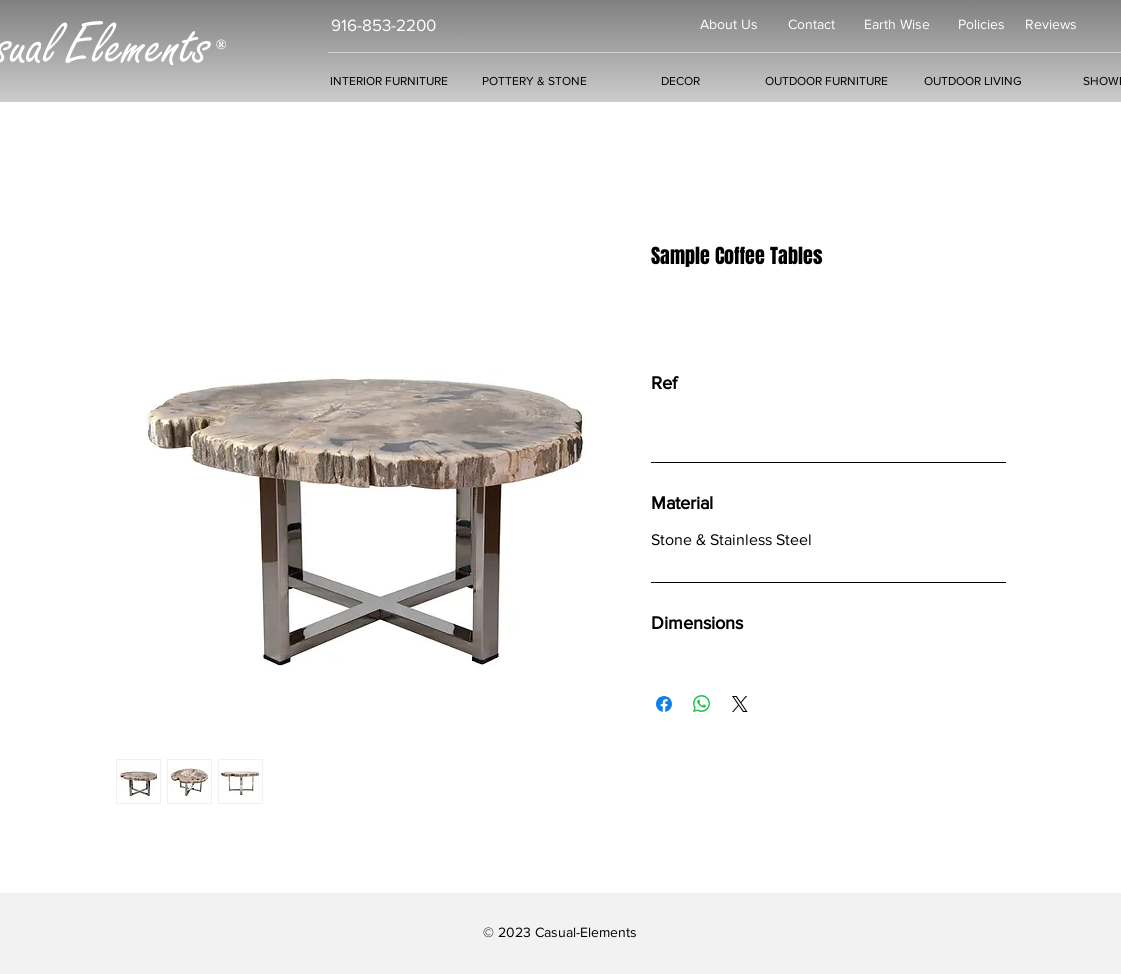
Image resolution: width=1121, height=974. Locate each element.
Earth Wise (897, 24)
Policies (981, 24)
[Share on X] (740, 704)
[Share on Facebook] (664, 704)
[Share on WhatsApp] (702, 704)
